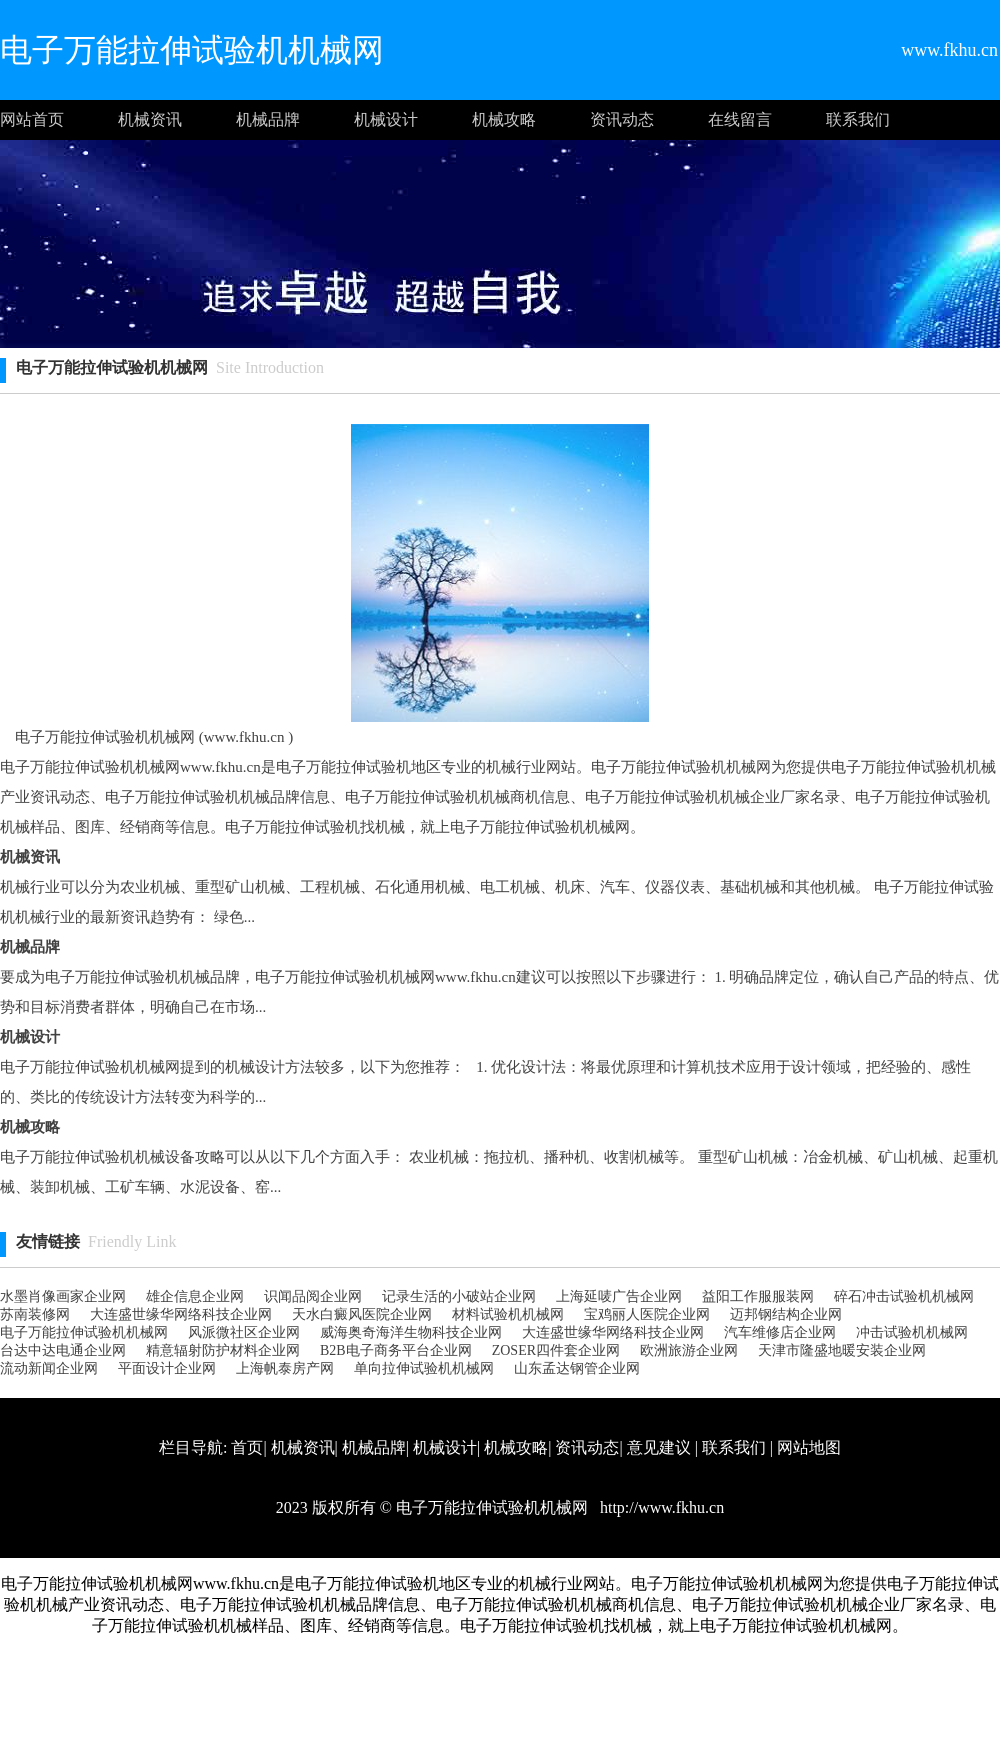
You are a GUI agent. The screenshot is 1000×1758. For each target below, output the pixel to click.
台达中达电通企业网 (63, 1350)
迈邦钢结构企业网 (786, 1314)
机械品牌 (268, 119)
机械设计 (386, 119)
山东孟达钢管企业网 (577, 1368)
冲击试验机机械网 (912, 1332)
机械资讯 (150, 119)
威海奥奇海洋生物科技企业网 (411, 1332)
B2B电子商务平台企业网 (396, 1350)
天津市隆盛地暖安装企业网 (842, 1350)
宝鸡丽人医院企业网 (647, 1314)
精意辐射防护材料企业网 (223, 1350)
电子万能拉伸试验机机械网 (84, 1332)
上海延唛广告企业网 (619, 1296)
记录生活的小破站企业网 (459, 1296)
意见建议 (659, 1447)
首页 (247, 1447)
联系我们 (858, 119)
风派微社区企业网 (244, 1332)
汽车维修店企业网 (780, 1332)
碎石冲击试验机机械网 (904, 1296)
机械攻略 (504, 119)
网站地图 (809, 1447)
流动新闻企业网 (49, 1368)
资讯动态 (622, 119)
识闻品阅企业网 (313, 1296)
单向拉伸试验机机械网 (424, 1368)
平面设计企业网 (167, 1368)
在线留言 (740, 119)
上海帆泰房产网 (285, 1368)
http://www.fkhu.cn (660, 1507)
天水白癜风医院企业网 (362, 1314)
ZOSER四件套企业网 (556, 1350)
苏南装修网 (35, 1314)
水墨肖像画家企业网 (63, 1296)
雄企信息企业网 (195, 1296)
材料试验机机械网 (508, 1314)
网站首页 (32, 119)
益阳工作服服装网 (758, 1296)
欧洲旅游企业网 (689, 1350)
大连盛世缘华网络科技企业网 (181, 1314)
